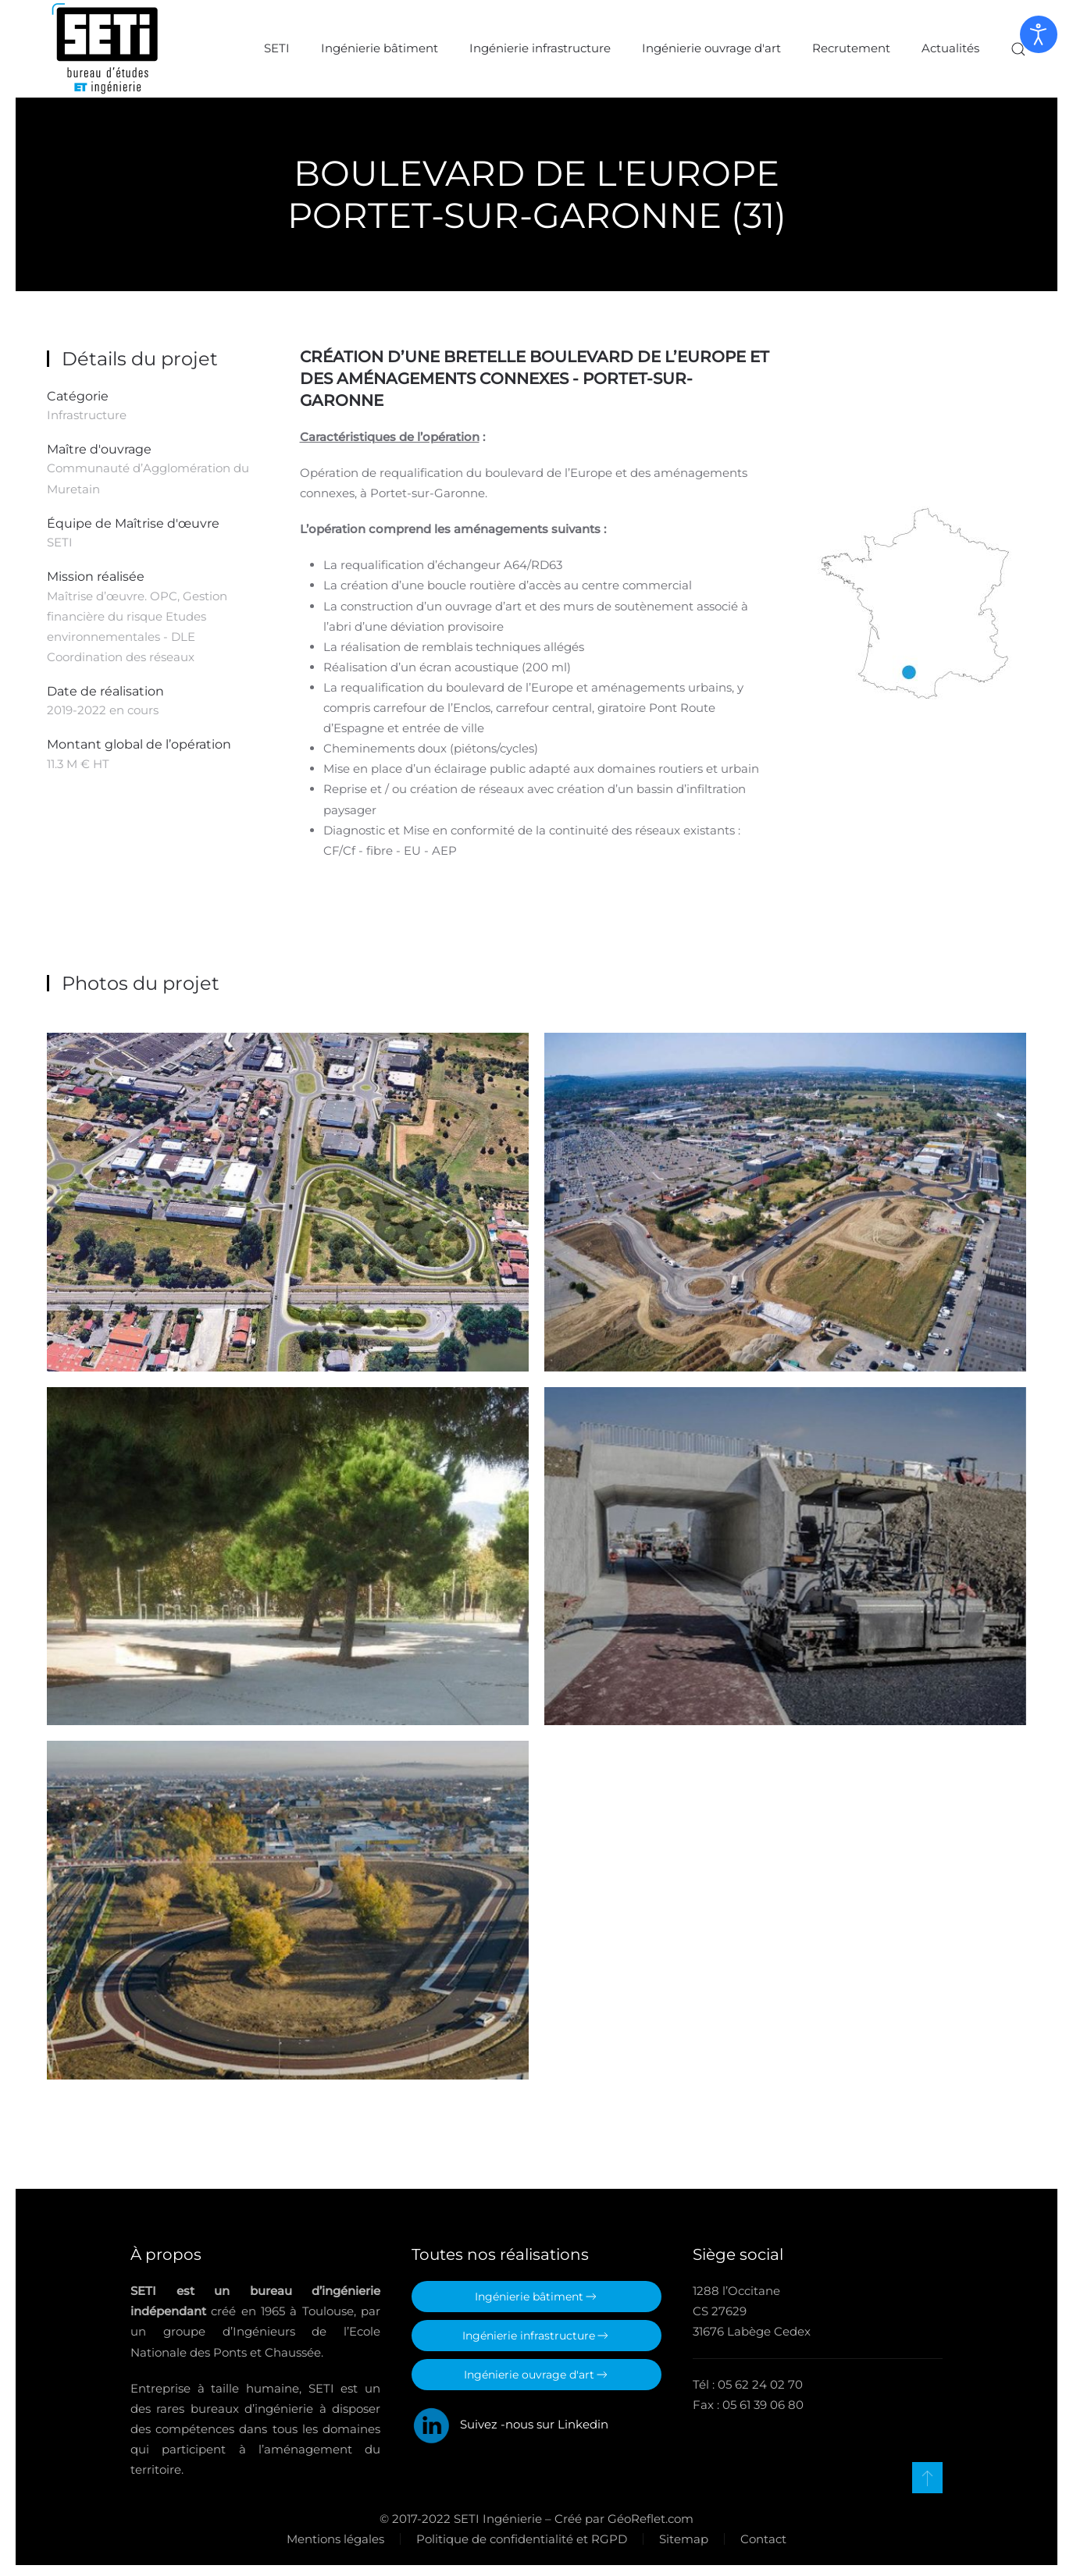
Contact (760, 2533)
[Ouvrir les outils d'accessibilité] (1038, 34)
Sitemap (680, 2533)
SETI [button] (277, 48)
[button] (1018, 49)
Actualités (950, 48)
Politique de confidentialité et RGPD (518, 2533)
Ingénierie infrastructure (540, 48)
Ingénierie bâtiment (379, 48)
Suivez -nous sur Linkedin (510, 2419)
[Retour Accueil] (105, 49)
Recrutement (851, 48)
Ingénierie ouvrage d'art (711, 48)
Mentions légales (332, 2533)
